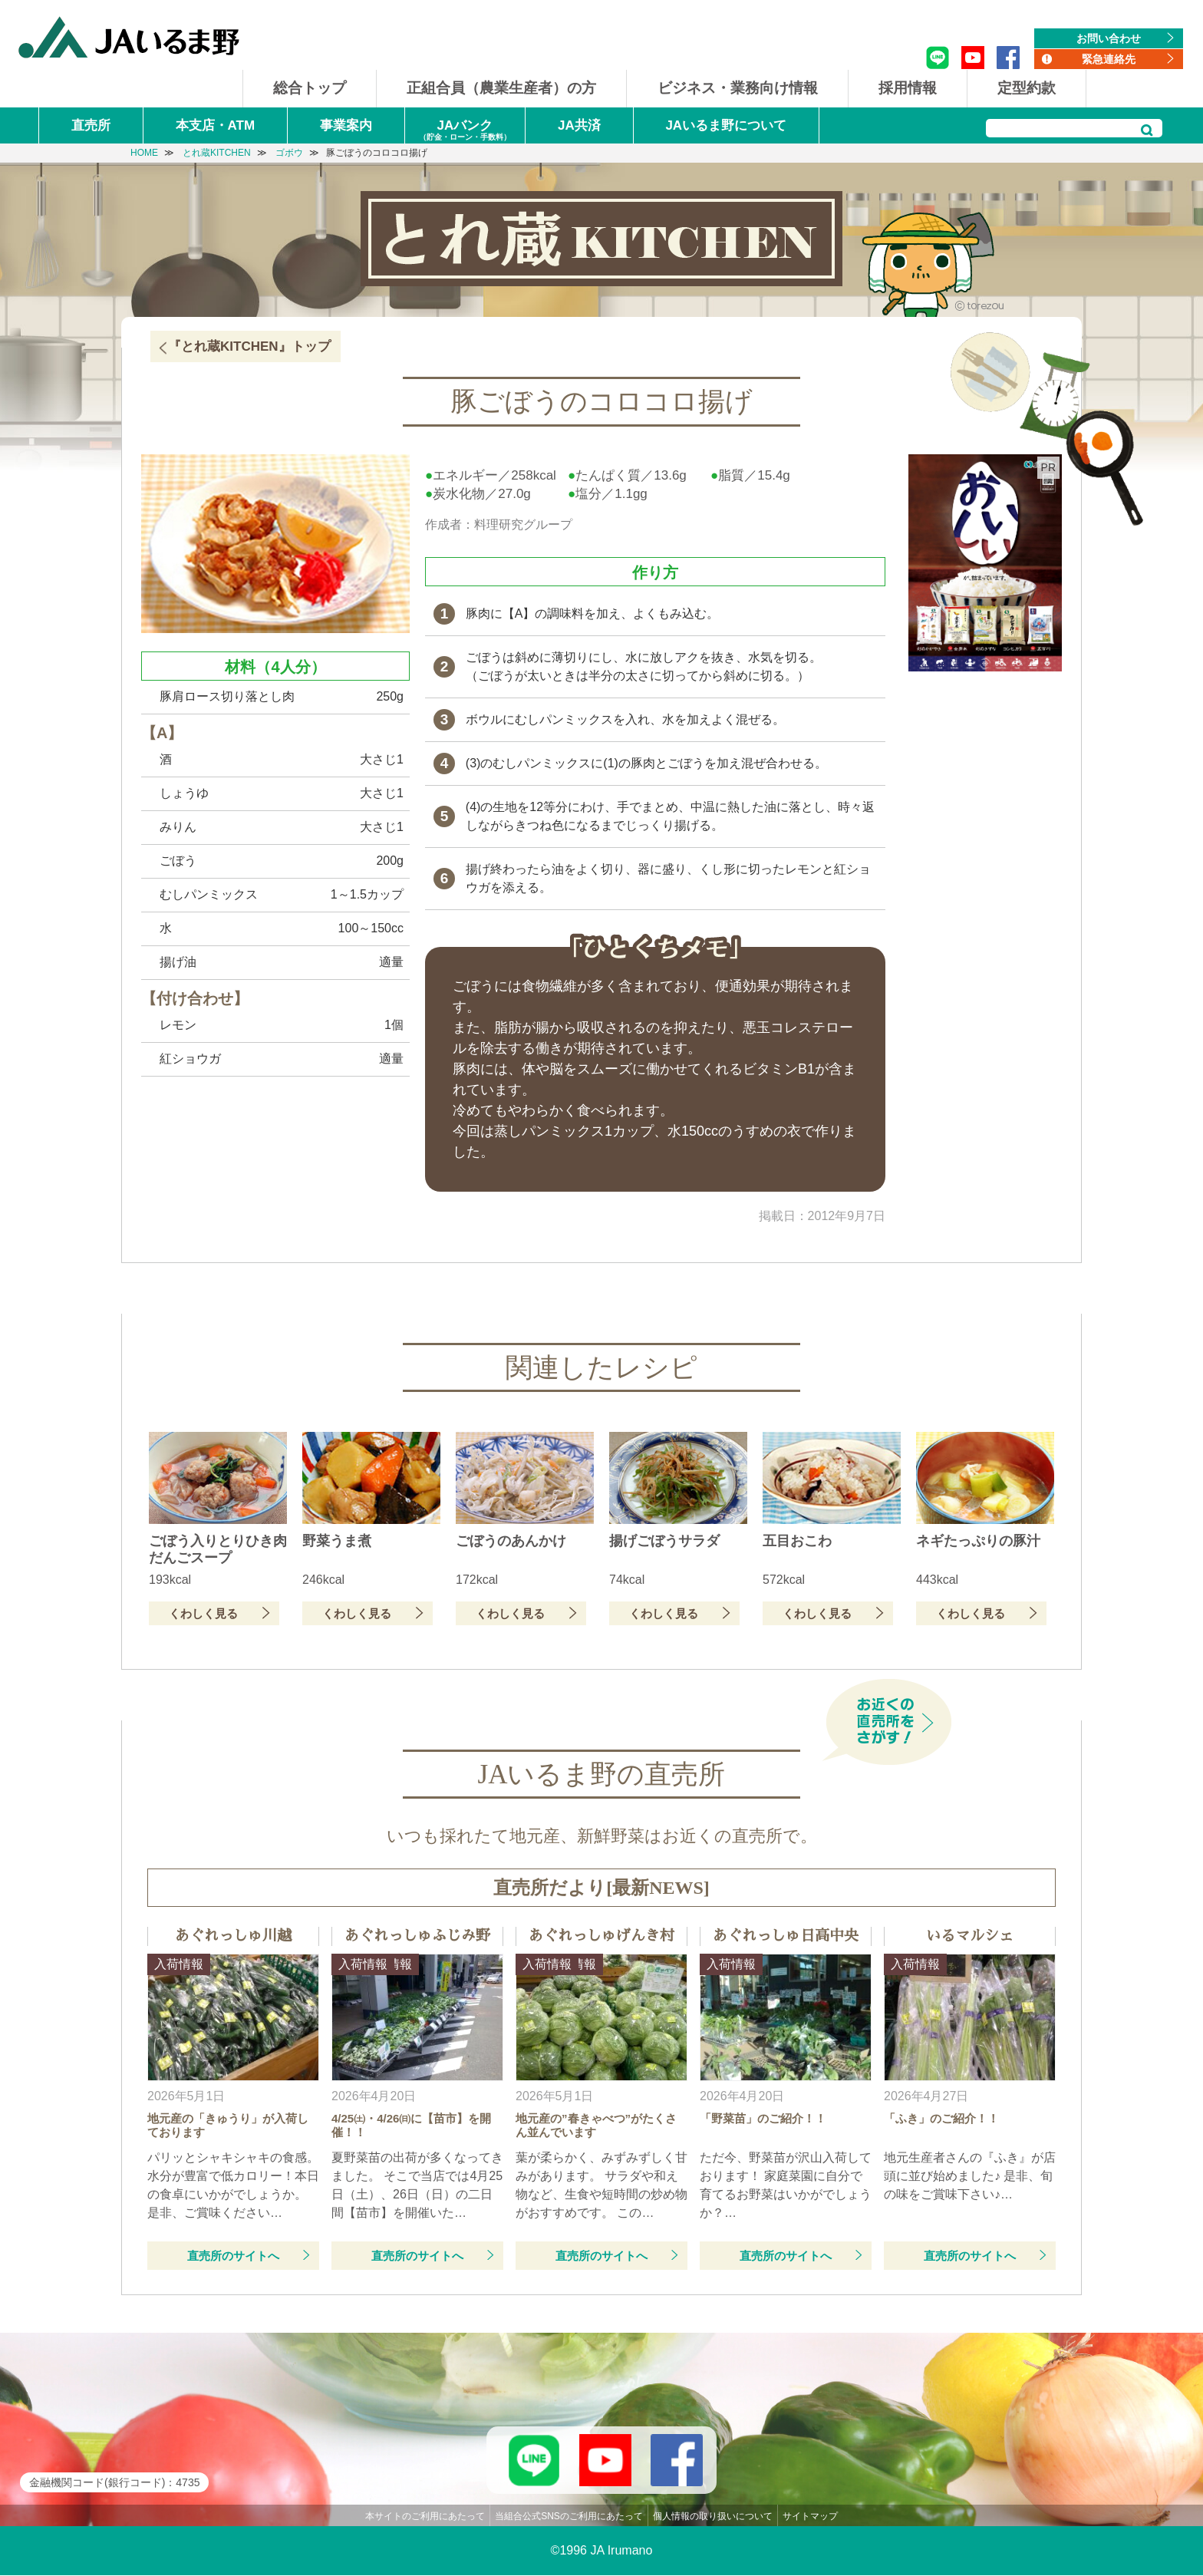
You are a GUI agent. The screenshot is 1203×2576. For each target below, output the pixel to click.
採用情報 (907, 88)
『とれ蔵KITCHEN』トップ (249, 346)
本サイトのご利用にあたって (425, 2517)
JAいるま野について (725, 125)
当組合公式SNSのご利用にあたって (569, 2517)
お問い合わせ (1108, 38)
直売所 (90, 125)
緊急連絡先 (1108, 59)
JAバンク (465, 130)
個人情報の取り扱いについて (713, 2517)
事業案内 (346, 125)
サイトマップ (810, 2517)
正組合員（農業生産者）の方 (501, 88)
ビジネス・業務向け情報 (738, 88)
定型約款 (1026, 88)
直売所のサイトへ (233, 2255)
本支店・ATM (215, 125)
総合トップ (309, 88)
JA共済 (579, 125)
